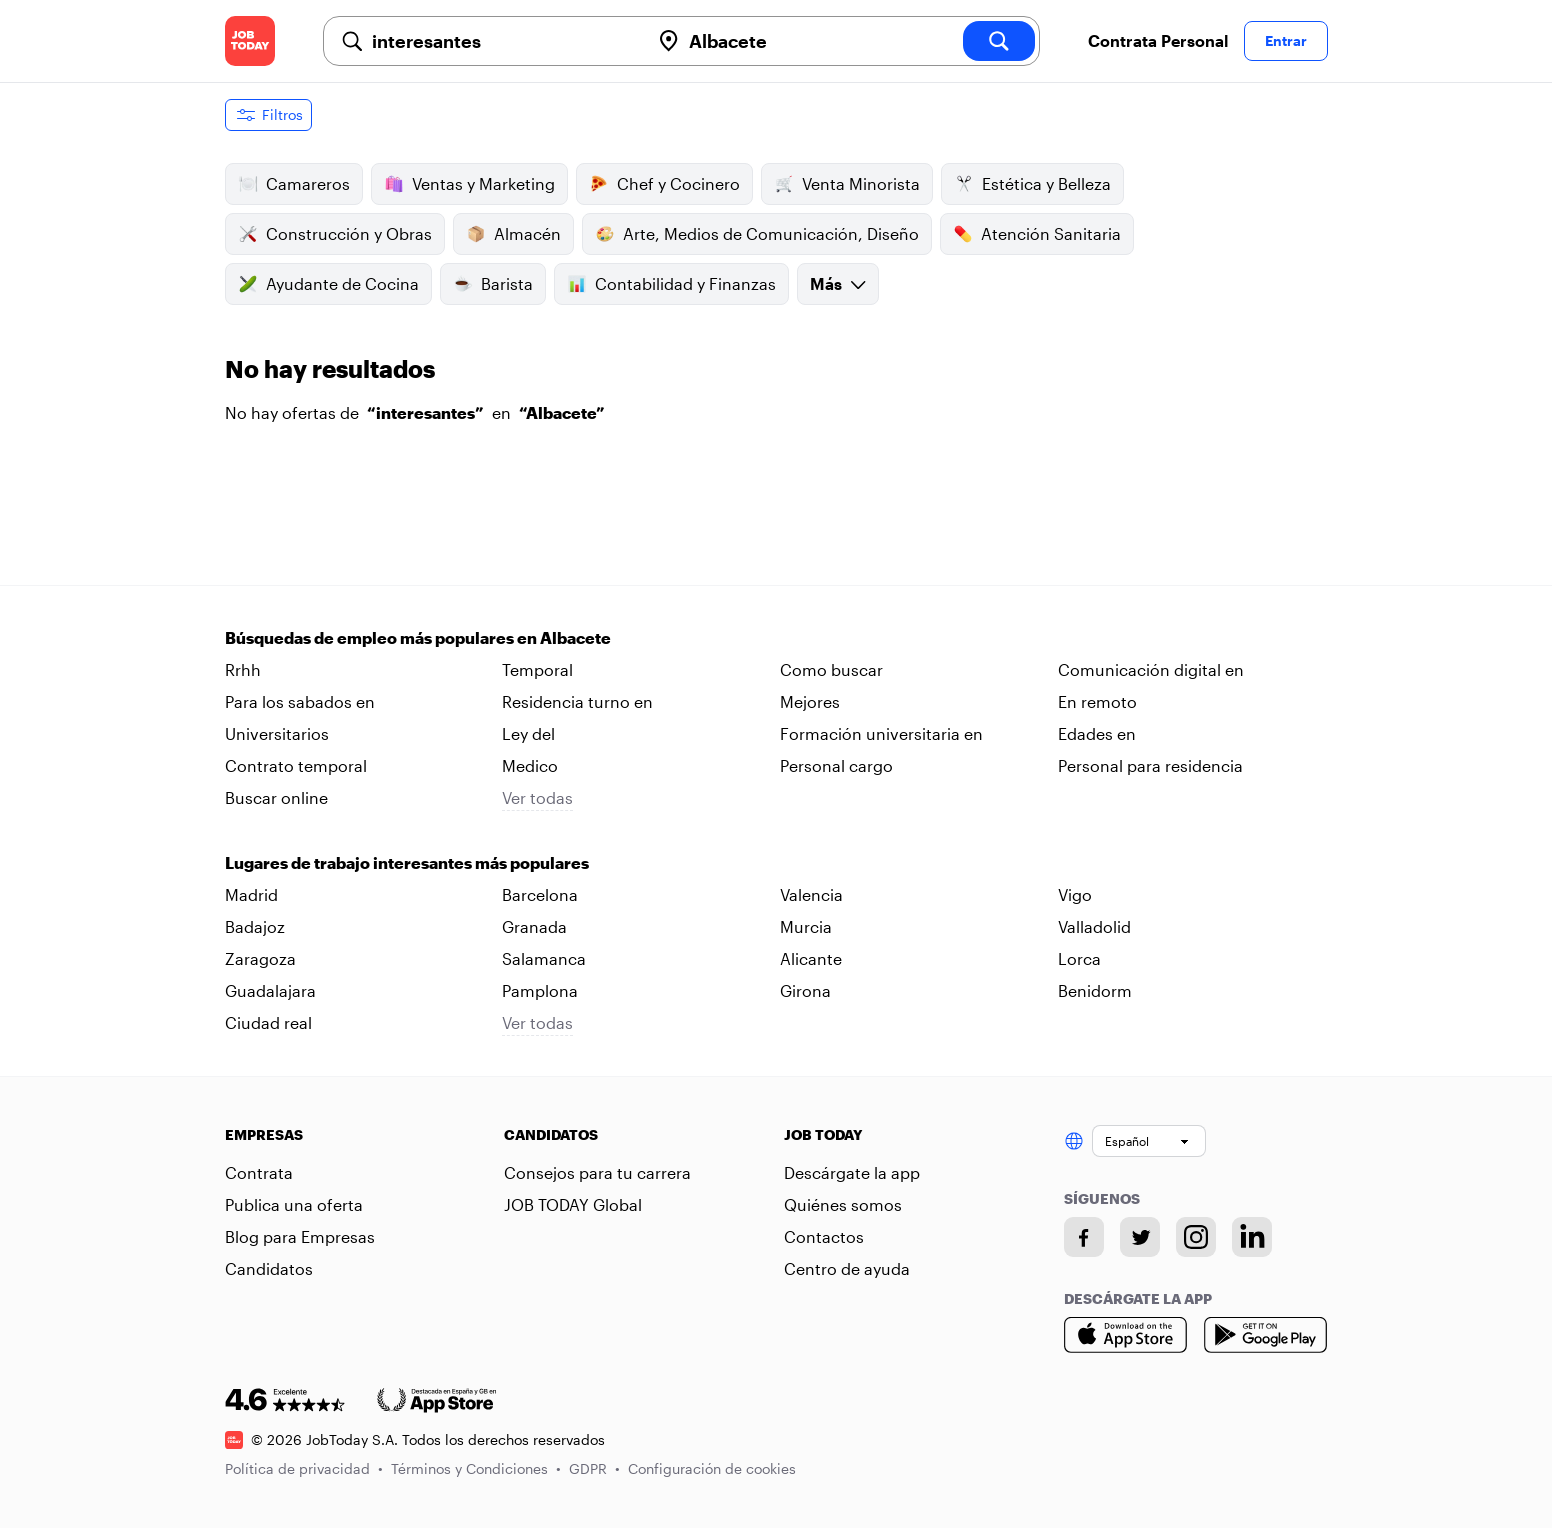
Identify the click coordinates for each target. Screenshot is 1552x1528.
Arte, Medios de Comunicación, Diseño (757, 234)
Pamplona (540, 990)
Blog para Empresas (300, 1236)
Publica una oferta (294, 1204)
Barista (493, 284)
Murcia (806, 926)
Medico (530, 765)
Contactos (824, 1236)
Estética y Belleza (1032, 184)
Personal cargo (836, 765)
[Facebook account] (1084, 1237)
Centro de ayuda (847, 1268)
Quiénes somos (843, 1204)
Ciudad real (268, 1022)
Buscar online (276, 797)
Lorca (1079, 958)
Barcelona (540, 894)
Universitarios (277, 733)
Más (838, 283)
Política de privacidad (304, 1468)
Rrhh (243, 669)
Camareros (294, 184)
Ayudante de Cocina (328, 284)
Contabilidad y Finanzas (671, 284)
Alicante (811, 958)
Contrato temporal (296, 765)
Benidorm (1095, 990)
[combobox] (503, 41)
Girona (805, 990)
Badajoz (255, 926)
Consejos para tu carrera (597, 1172)
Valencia (811, 894)
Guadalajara (270, 990)
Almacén (513, 234)
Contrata (259, 1172)
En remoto (1097, 701)
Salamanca (544, 958)
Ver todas (537, 797)
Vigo (1075, 894)
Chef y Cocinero (664, 184)
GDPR (594, 1468)
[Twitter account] (1140, 1237)
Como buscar (831, 669)
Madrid (251, 894)
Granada (534, 926)
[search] (999, 41)
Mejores (810, 701)
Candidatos (269, 1268)
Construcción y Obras (335, 234)
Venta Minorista (847, 184)
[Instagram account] (1196, 1237)
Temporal (537, 669)
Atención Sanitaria (1037, 234)
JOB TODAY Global (573, 1204)
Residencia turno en (577, 701)
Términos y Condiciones (476, 1468)
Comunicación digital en (1151, 669)
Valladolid (1094, 926)
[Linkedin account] (1252, 1237)
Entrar (1286, 40)
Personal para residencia (1150, 765)
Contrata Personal (1158, 40)
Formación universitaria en (881, 733)
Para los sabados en (300, 701)
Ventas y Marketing (469, 184)
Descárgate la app (852, 1172)
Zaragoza (260, 958)
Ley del (528, 733)
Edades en (1097, 733)
